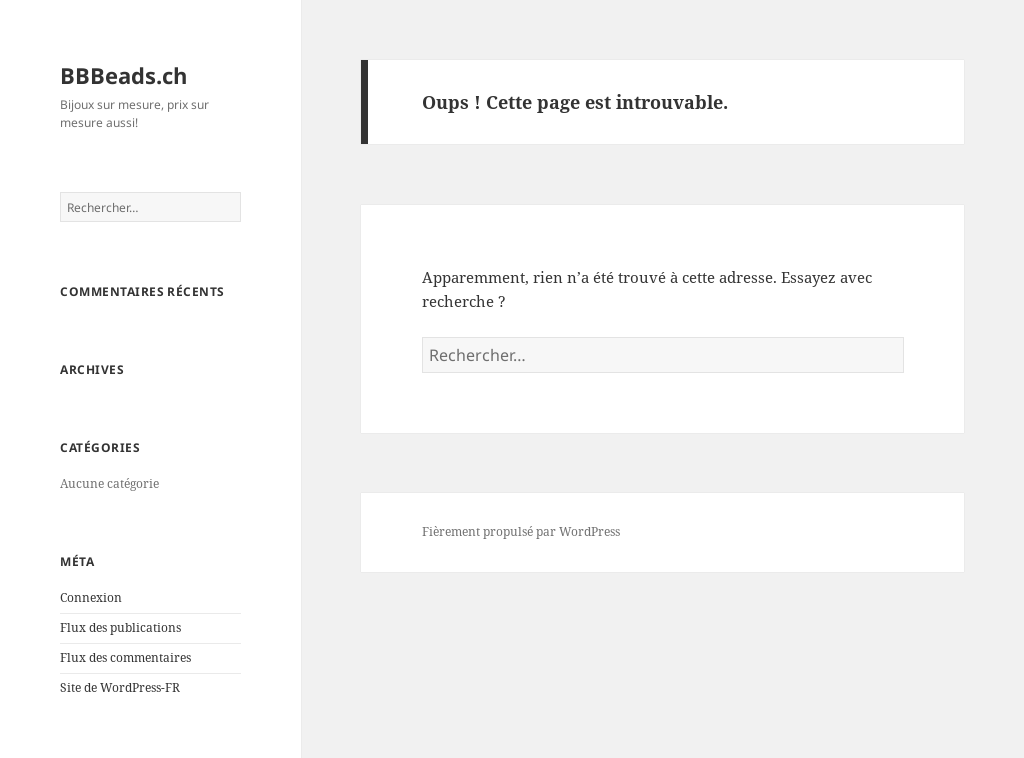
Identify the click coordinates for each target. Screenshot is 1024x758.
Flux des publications (120, 627)
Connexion (91, 597)
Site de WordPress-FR (120, 687)
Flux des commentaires (125, 657)
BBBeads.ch (123, 75)
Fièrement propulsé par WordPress (521, 531)
